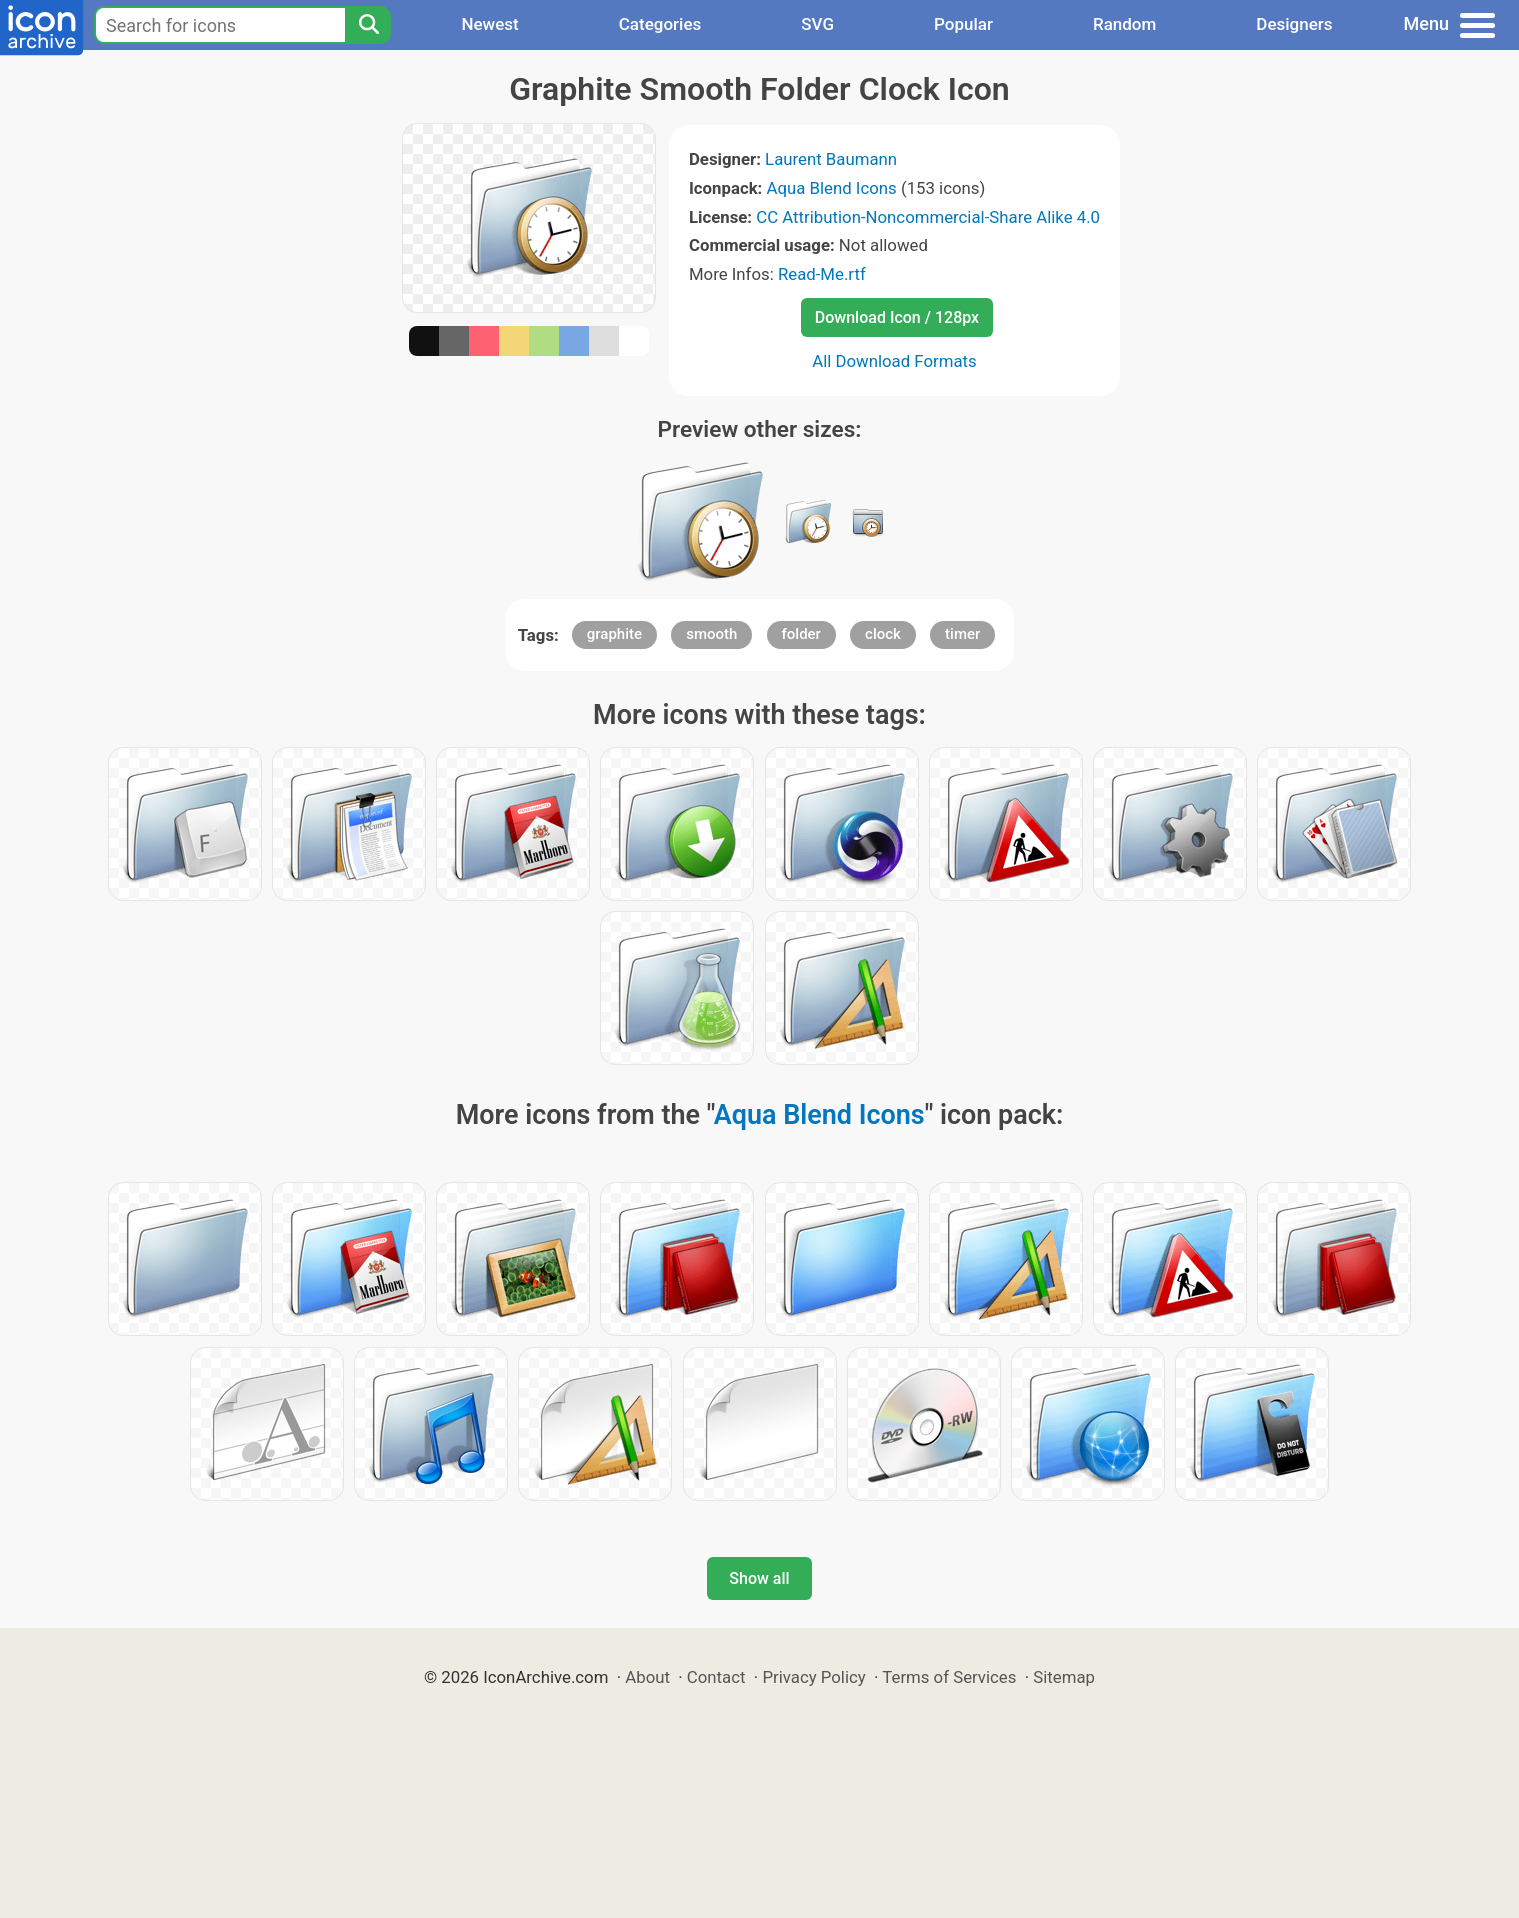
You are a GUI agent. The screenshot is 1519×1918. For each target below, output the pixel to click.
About (647, 1677)
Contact (716, 1677)
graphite (614, 634)
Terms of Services (949, 1677)
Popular (963, 24)
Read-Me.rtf (822, 274)
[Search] (368, 25)
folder (801, 634)
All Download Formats (894, 361)
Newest (489, 24)
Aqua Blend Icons (832, 188)
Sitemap (1064, 1677)
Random (1124, 24)
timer (962, 634)
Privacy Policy (813, 1677)
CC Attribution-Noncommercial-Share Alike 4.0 (928, 217)
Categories (660, 24)
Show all (759, 1578)
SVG (817, 24)
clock (883, 634)
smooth (711, 634)
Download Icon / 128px (897, 317)
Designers (1294, 24)
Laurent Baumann (831, 159)
